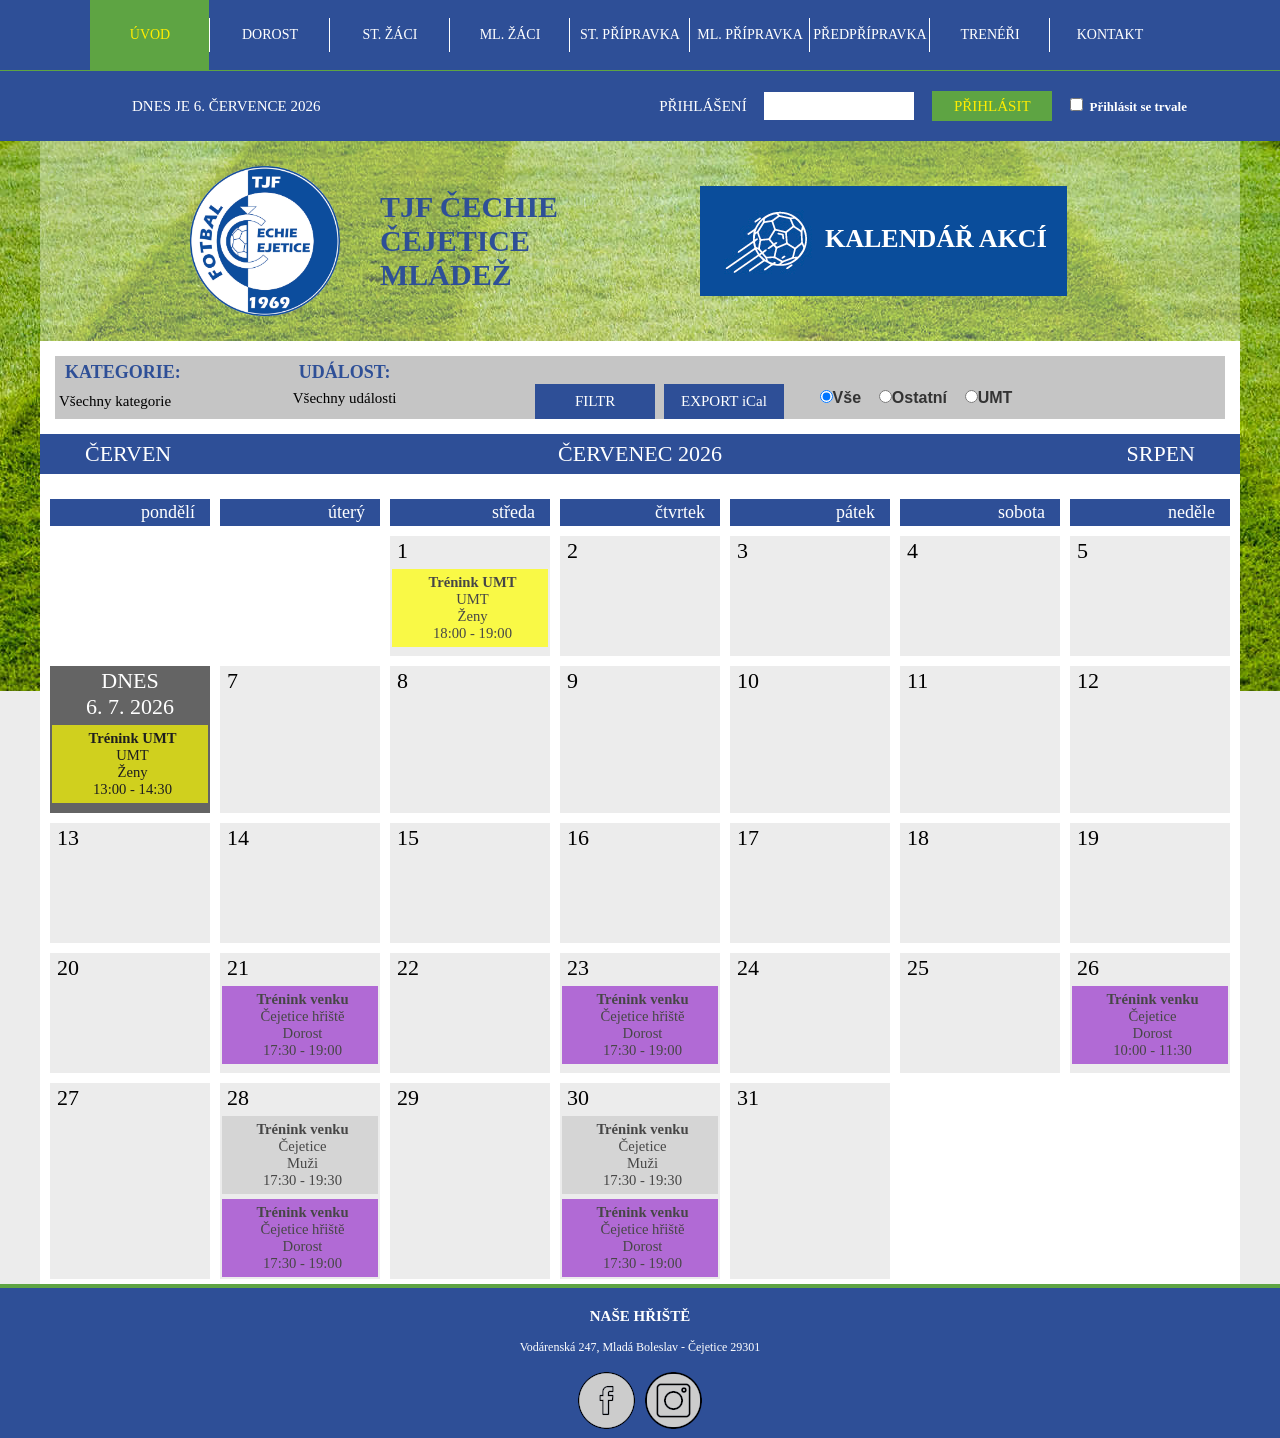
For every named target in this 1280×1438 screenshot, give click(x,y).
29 (408, 1097)
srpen (1161, 453)
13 (68, 837)
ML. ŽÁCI (510, 34)
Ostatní (919, 397)
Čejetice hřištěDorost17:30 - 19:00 (302, 1024)
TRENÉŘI (989, 34)
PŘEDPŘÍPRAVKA (869, 34)
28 (238, 1097)
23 (578, 967)
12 (1088, 680)
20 (68, 967)
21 (238, 967)
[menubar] (630, 35)
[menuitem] (150, 35)
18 (918, 837)
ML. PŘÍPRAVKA (750, 34)
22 (408, 967)
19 (1088, 837)
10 (748, 680)
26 (1088, 967)
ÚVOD (150, 34)
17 (748, 837)
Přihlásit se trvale (1135, 106)
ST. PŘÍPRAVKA (630, 34)
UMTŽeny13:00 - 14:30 (132, 763)
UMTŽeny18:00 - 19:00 (472, 607)
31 (748, 1097)
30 (578, 1097)
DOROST (270, 34)
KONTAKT (1110, 34)
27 (68, 1097)
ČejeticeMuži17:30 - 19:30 (302, 1154)
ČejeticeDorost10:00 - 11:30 (1152, 1024)
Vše (847, 397)
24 (748, 967)
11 (917, 680)
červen (128, 453)
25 (918, 967)
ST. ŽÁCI (390, 34)
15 (408, 837)
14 (238, 837)
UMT (995, 397)
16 (578, 837)
